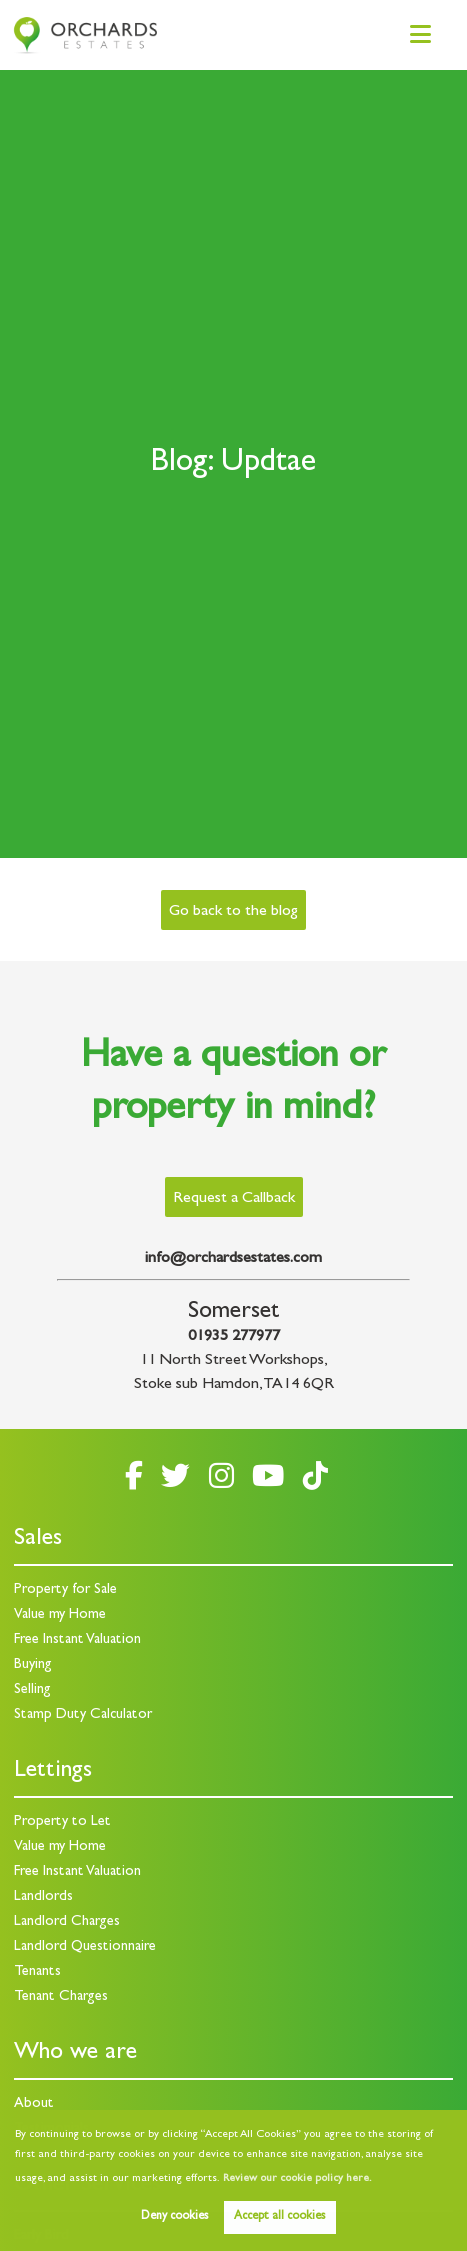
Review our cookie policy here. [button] (297, 2179)
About (34, 2104)
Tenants (37, 1972)
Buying (33, 1665)
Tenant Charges (61, 1997)
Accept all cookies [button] (279, 2217)
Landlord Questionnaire (85, 1947)
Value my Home (60, 1615)
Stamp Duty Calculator (83, 1715)
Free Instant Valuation (77, 1640)
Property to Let (62, 1822)
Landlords (43, 1897)
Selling (32, 1690)
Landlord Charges (67, 1922)
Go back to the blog (233, 912)
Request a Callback (234, 1199)
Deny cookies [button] (174, 2217)
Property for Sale (65, 1590)
